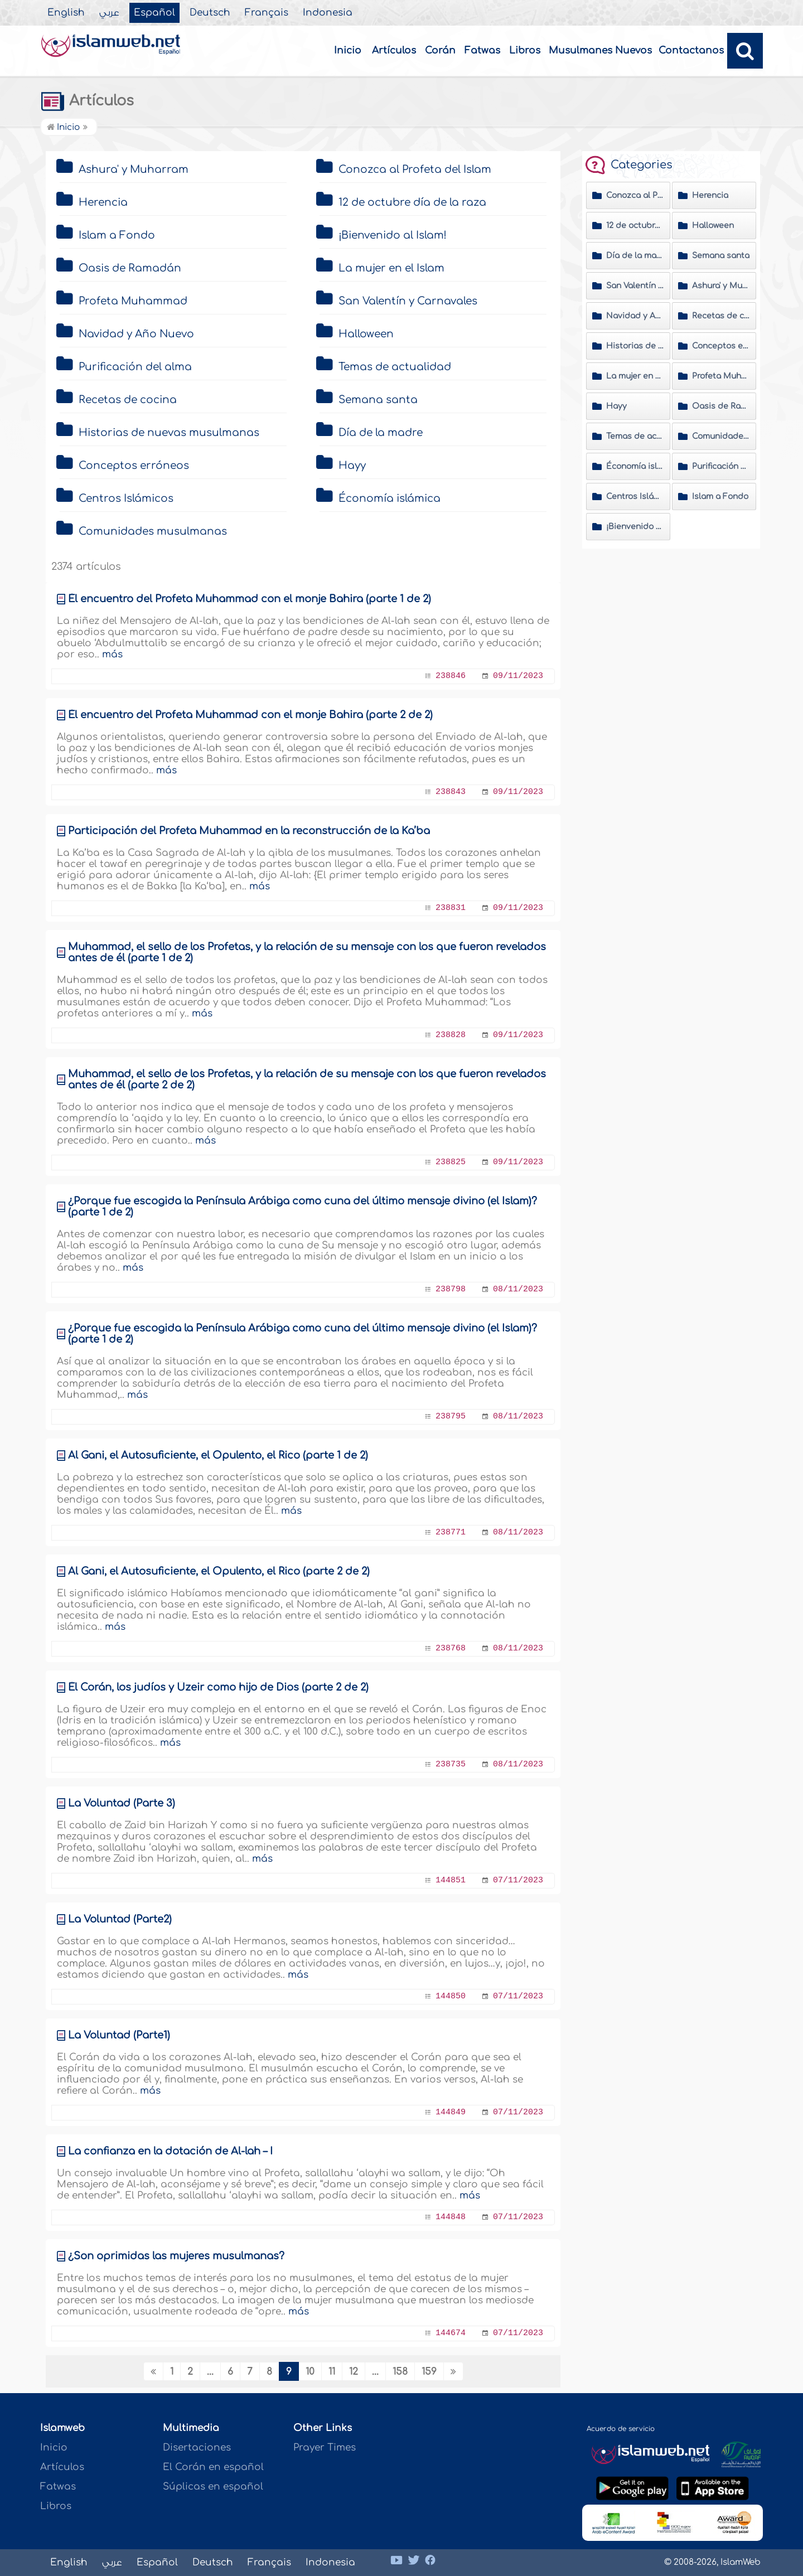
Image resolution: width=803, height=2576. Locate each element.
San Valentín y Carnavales (407, 301)
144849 (451, 2112)
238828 (451, 1035)
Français (266, 13)
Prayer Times (324, 2447)
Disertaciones (197, 2447)
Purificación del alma (135, 366)
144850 (451, 1996)
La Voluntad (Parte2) (120, 1919)
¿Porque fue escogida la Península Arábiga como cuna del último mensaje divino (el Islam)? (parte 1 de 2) (302, 1206)
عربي (109, 13)
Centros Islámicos (126, 498)
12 (353, 2371)
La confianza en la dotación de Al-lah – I (170, 2151)
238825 (451, 1162)
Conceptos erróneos (134, 465)
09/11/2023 (518, 676)
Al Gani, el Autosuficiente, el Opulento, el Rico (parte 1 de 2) (218, 1455)
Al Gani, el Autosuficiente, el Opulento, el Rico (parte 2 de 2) (219, 1571)
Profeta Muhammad (133, 301)
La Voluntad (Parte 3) (121, 1803)
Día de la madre (380, 432)
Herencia (103, 202)
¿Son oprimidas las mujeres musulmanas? (176, 2256)
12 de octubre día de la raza (412, 202)
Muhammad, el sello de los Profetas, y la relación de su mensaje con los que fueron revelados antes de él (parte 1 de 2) (307, 952)
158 (400, 2371)
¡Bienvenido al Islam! (392, 235)
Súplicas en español (213, 2486)
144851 (451, 1880)
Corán (440, 50)
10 (310, 2371)
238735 (451, 1764)
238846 (451, 676)
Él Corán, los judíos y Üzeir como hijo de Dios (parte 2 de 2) (218, 1687)
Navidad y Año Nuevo (136, 334)
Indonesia (327, 13)
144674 (451, 2333)
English (66, 13)
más (112, 654)
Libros (524, 50)
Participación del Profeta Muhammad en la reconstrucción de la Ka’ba (249, 830)
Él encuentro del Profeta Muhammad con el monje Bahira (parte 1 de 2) (249, 598)
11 (331, 2371)
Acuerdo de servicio (621, 2429)
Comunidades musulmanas (153, 531)
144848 (451, 2217)
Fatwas (482, 50)
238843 (451, 792)
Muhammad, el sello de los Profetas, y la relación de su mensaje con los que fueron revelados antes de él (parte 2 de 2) (307, 1079)
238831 (451, 908)
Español (154, 13)
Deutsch (210, 13)
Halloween (366, 334)
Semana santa (378, 399)
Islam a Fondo (117, 235)
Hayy (352, 465)
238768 (451, 1648)
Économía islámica (389, 498)
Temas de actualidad (394, 366)
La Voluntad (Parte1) (119, 2035)
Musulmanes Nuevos (600, 50)
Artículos (394, 50)
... (210, 2371)
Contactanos (691, 50)
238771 (451, 1532)
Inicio (347, 50)
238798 (451, 1289)
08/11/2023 (518, 1289)
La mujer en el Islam (391, 268)
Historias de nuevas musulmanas (169, 432)
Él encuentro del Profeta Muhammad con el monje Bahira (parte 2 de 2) (250, 714)
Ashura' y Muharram (133, 169)
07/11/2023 (518, 1880)
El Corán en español (213, 2467)
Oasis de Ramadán (130, 268)
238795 (451, 1416)
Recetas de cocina (128, 399)
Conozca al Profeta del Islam (414, 169)
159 (429, 2371)
